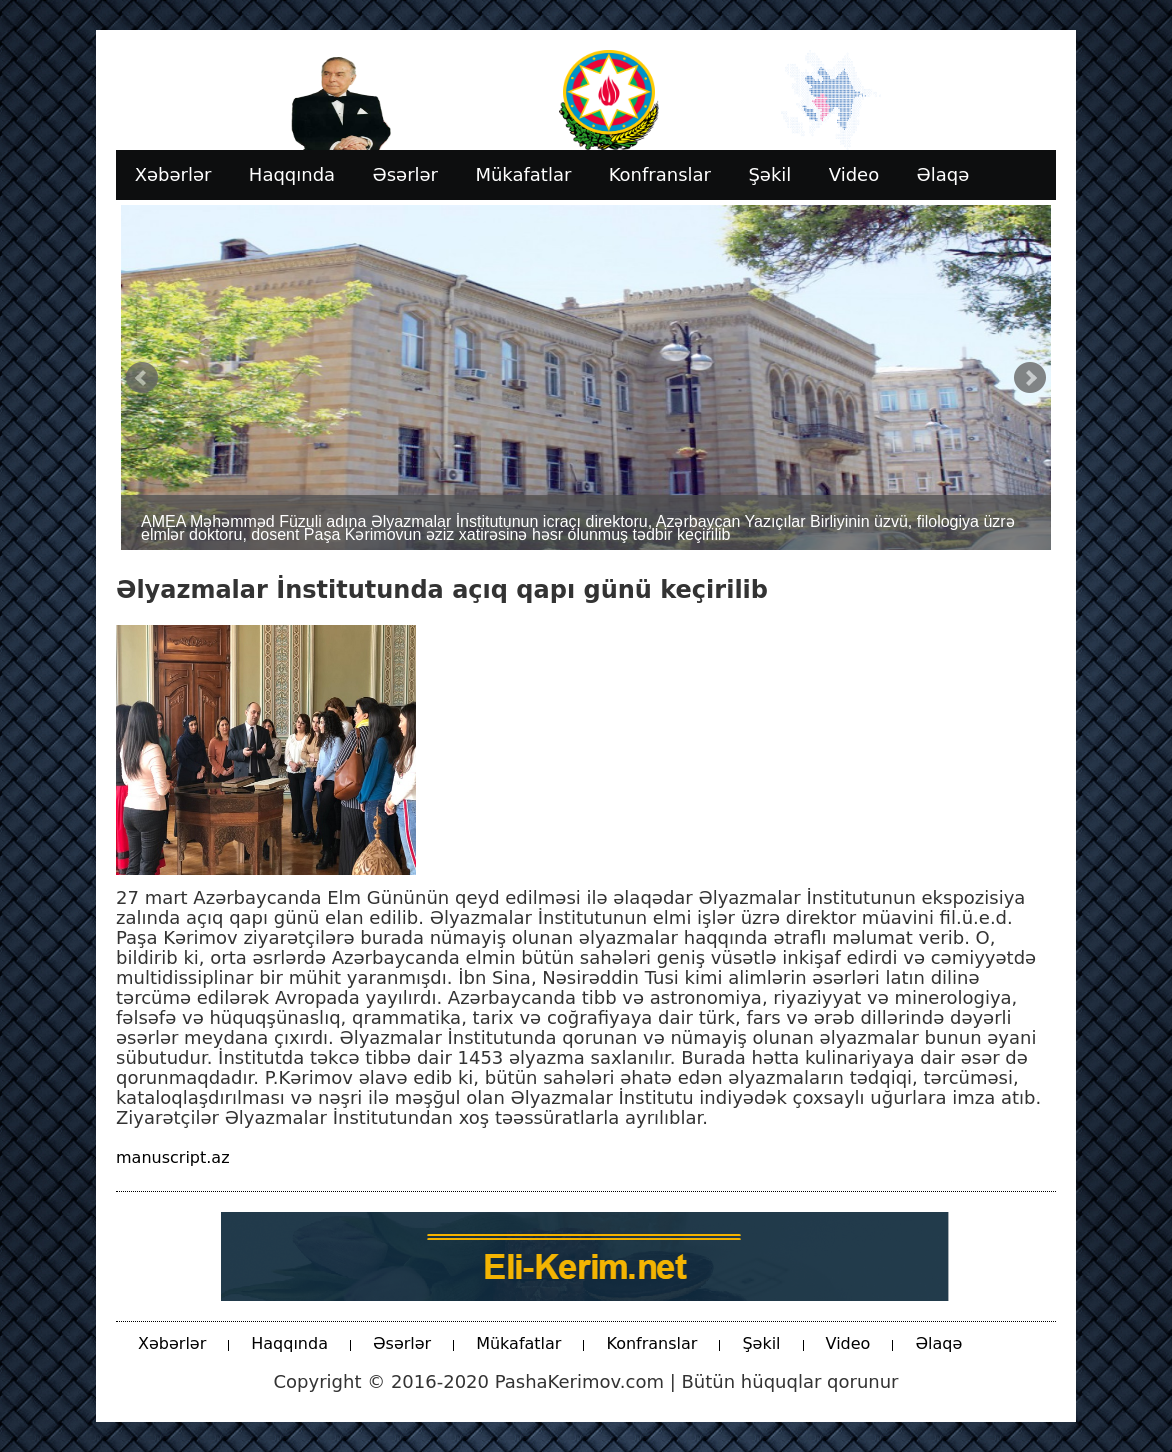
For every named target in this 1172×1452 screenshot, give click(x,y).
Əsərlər (402, 1343)
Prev (142, 378)
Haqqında (289, 1343)
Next (1030, 378)
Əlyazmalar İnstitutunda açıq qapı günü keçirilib (442, 590)
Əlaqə (938, 1343)
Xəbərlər (172, 1343)
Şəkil (761, 1343)
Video (848, 1343)
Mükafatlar (518, 1343)
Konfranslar (651, 1343)
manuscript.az (173, 1157)
